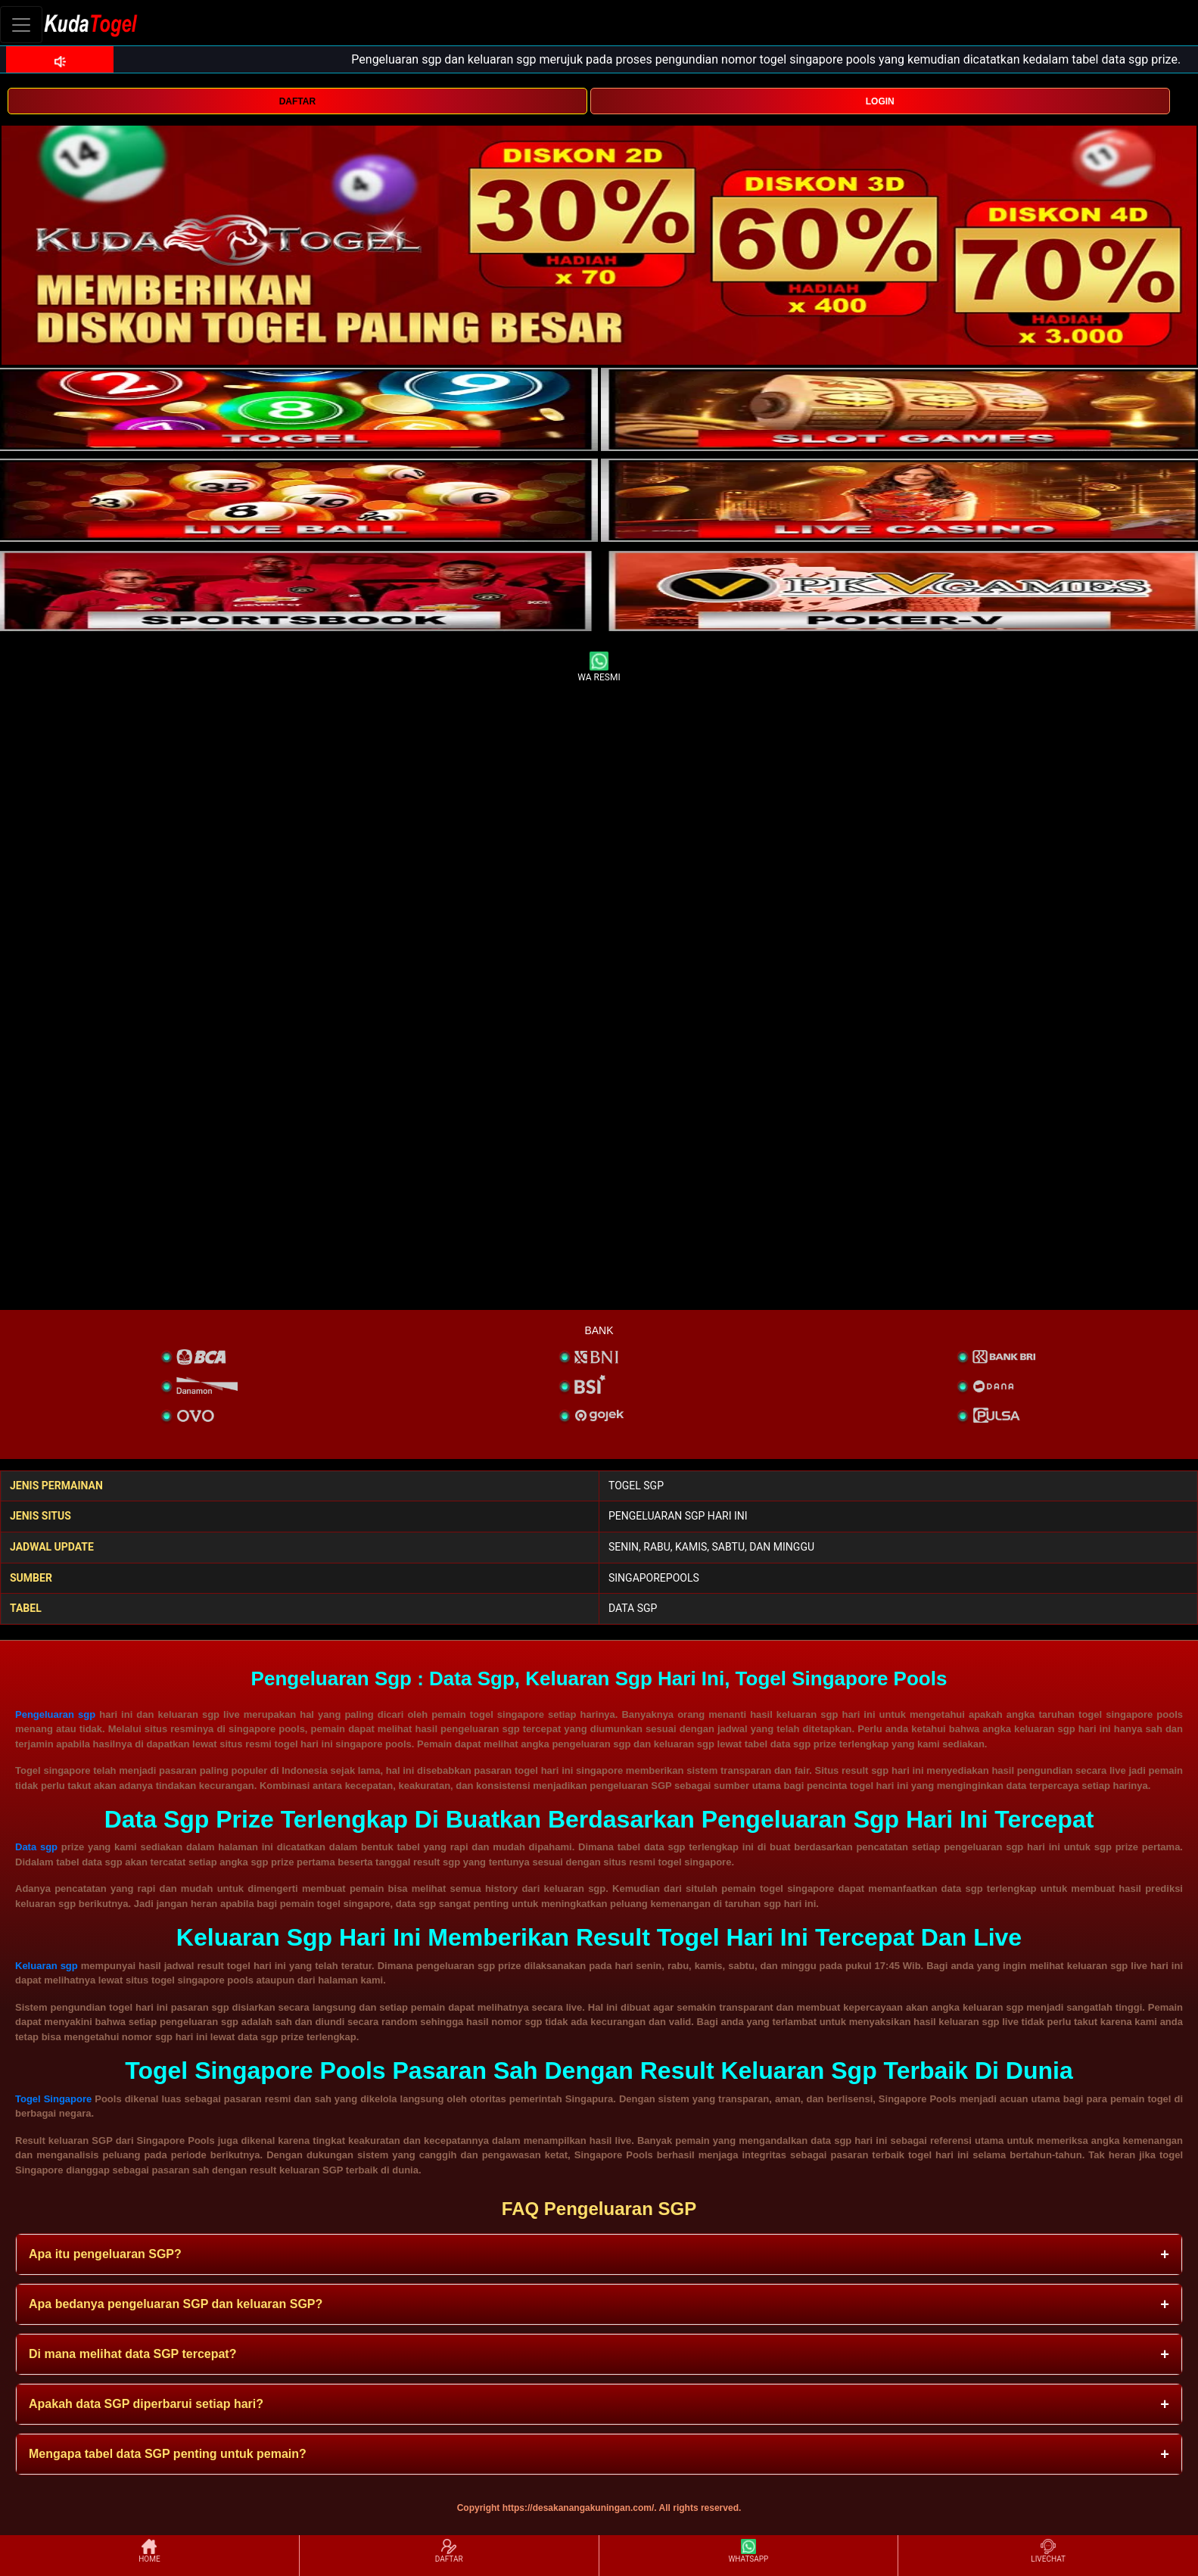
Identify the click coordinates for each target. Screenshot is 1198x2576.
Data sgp (36, 1847)
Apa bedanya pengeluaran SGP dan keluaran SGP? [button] (175, 2304)
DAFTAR (297, 101)
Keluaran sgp (46, 1965)
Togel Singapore (53, 2099)
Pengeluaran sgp (55, 1714)
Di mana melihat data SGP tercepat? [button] (132, 2353)
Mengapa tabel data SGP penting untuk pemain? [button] (168, 2453)
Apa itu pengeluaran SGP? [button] (105, 2254)
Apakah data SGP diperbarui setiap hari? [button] (146, 2403)
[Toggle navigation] (21, 24)
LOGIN (880, 101)
